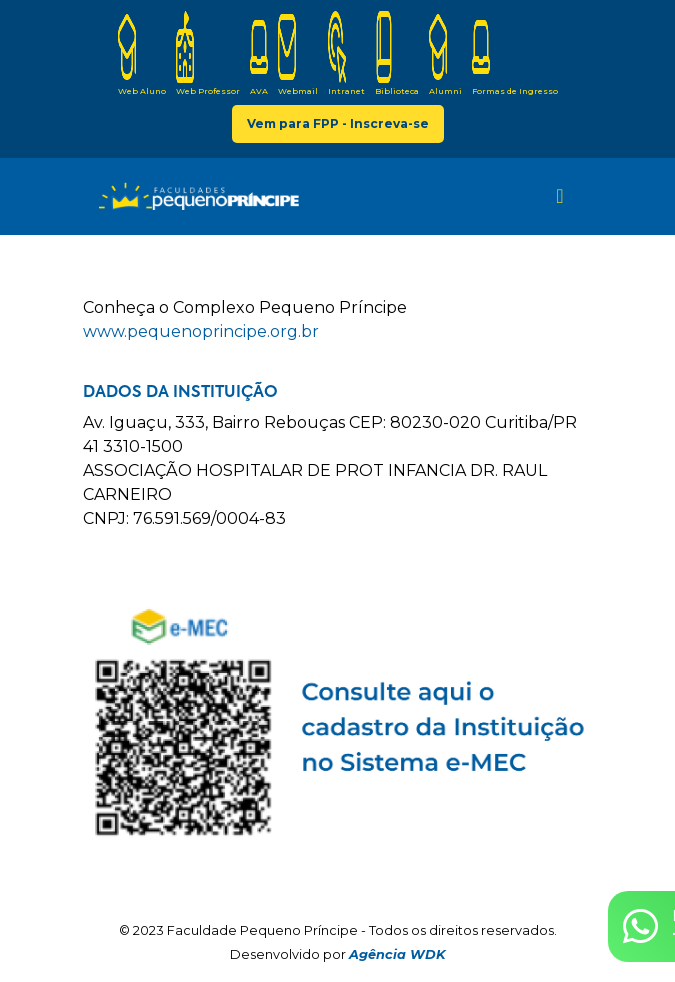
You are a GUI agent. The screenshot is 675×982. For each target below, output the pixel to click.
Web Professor (208, 53)
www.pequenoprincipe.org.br (201, 331)
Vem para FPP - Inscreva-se (338, 123)
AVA (259, 53)
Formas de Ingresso (515, 53)
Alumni (445, 53)
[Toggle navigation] (559, 196)
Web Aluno (142, 53)
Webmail (298, 53)
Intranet (346, 53)
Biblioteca (397, 53)
